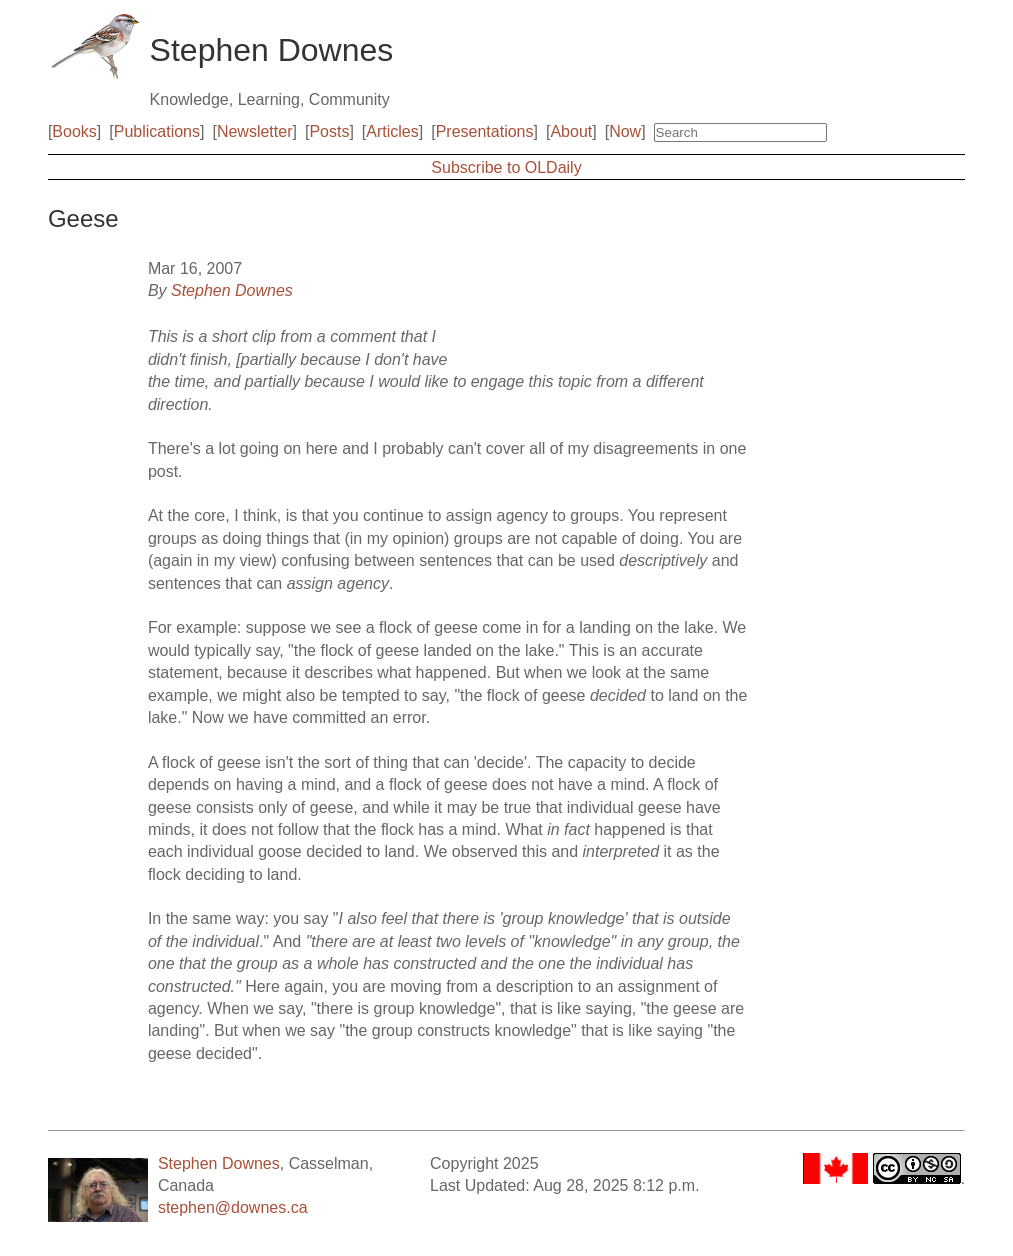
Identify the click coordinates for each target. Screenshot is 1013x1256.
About (571, 131)
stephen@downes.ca (233, 1207)
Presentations (485, 131)
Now (625, 131)
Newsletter (255, 131)
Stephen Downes (232, 290)
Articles (392, 131)
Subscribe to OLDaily (506, 167)
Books (74, 131)
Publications (157, 131)
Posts (329, 131)
